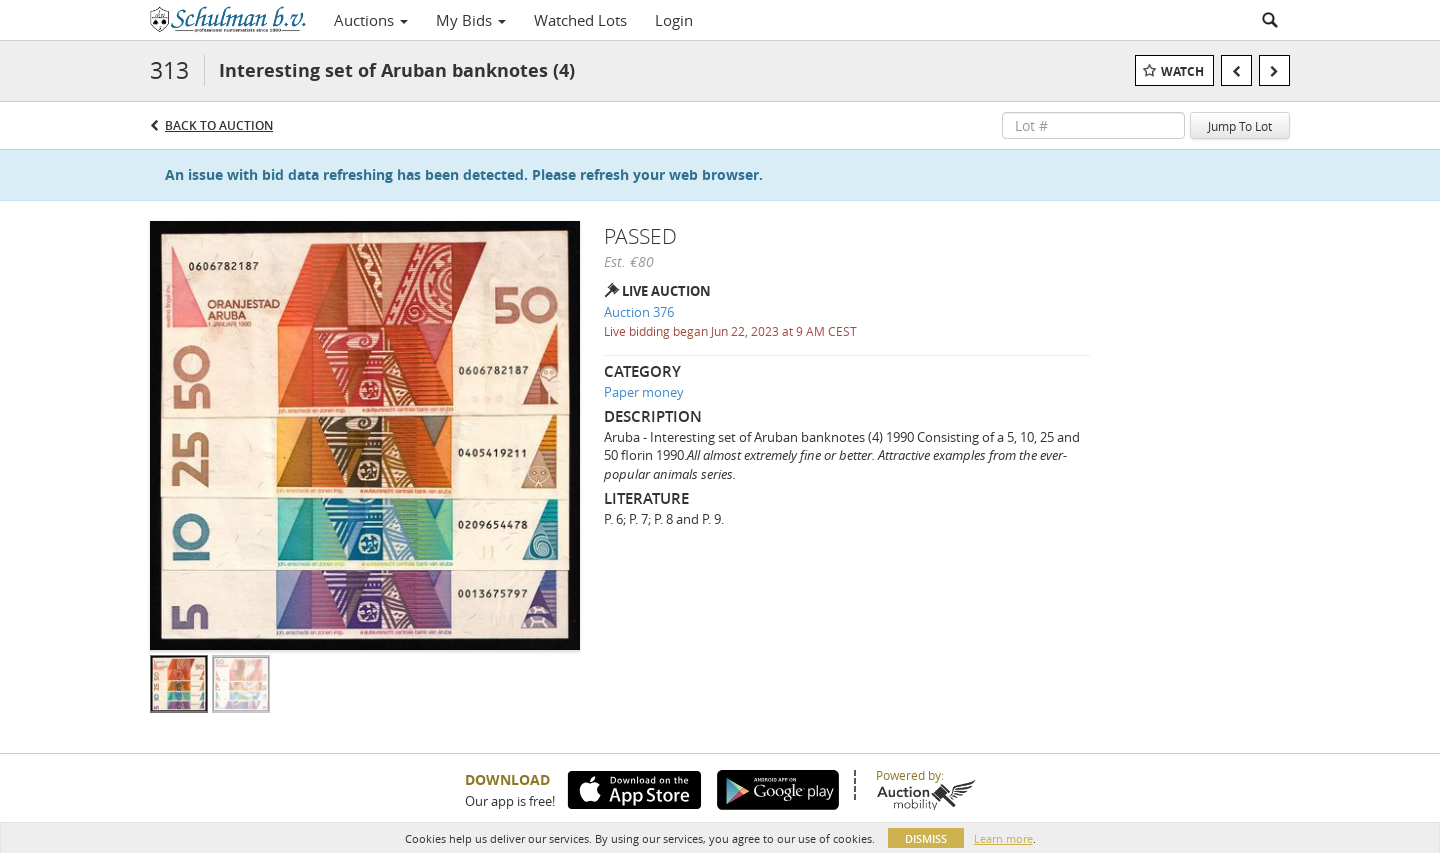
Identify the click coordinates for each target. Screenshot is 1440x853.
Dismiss (926, 838)
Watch (1182, 71)
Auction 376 (639, 312)
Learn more (1003, 838)
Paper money (644, 392)
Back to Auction (219, 125)
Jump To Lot (1240, 126)
